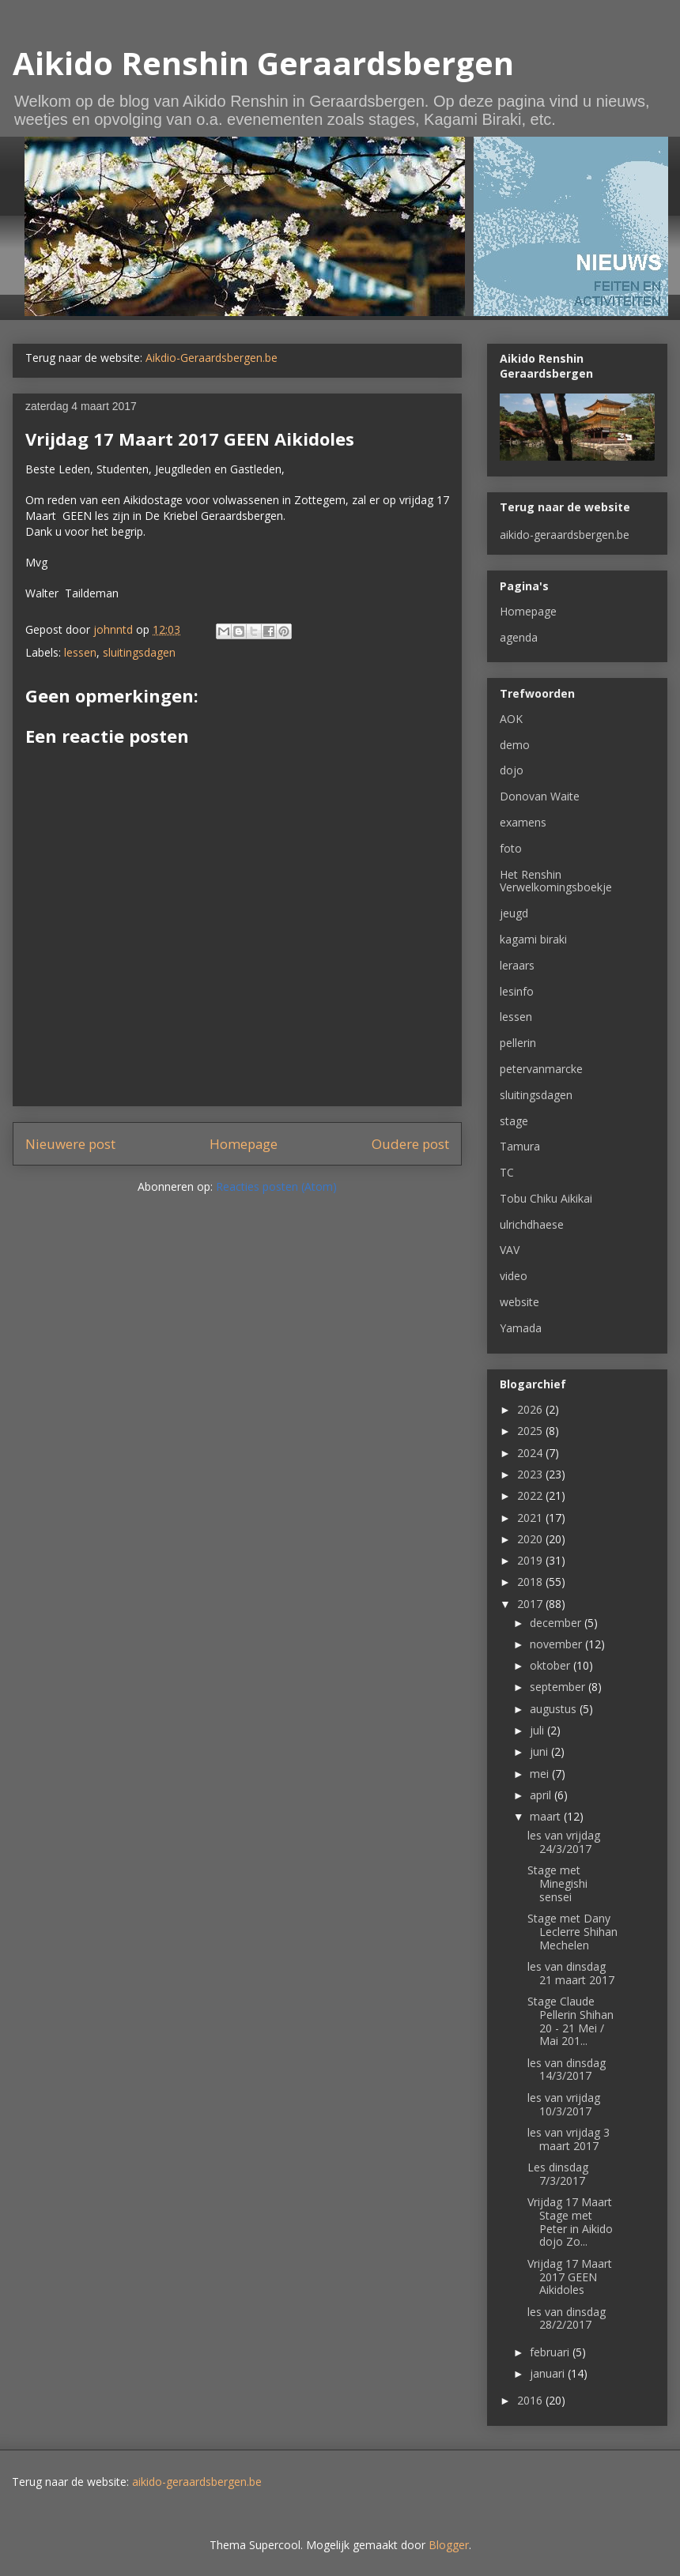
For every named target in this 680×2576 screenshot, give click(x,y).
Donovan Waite (540, 796)
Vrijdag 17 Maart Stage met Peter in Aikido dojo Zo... (570, 2221)
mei (541, 1773)
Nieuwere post (70, 1144)
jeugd (514, 913)
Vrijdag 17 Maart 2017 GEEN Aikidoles (569, 2277)
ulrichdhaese (532, 1224)
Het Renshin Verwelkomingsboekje (556, 881)
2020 (531, 1538)
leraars (517, 965)
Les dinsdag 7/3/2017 (557, 2174)
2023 (531, 1474)
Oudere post (410, 1144)
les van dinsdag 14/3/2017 (566, 2069)
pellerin (518, 1042)
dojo (511, 770)
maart (547, 1816)
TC (507, 1172)
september (559, 1686)
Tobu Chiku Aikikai (546, 1198)
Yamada (521, 1327)
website (519, 1301)
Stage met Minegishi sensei (557, 1883)
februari (551, 2351)
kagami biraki (533, 939)
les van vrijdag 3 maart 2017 (568, 2139)
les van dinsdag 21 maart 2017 (570, 1973)
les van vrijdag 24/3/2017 (563, 1842)
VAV (509, 1249)
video (513, 1275)
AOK (511, 718)
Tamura (520, 1146)
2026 (531, 1409)
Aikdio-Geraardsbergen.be (211, 357)
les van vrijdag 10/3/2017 (563, 2104)
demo (515, 744)
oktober (551, 1665)
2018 (531, 1581)
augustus (555, 1708)
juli (538, 1730)
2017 (531, 1603)
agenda (519, 637)
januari (549, 2373)
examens (523, 822)
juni (540, 1751)
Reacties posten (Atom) (276, 1186)
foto (511, 848)
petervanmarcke (541, 1068)
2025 (531, 1430)
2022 (531, 1495)
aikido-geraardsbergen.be (564, 534)
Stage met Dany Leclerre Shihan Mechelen (572, 1932)
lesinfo (517, 991)
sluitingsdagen (139, 652)
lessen (80, 652)
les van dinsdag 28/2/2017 (566, 2318)
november (557, 1643)
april (542, 1794)
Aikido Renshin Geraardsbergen (263, 63)
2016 (531, 2400)
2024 (531, 1452)
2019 (531, 1560)
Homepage (244, 1144)
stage (514, 1120)
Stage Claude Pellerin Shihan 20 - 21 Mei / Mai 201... (570, 2021)
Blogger (449, 2544)
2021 (531, 1517)
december (557, 1622)
